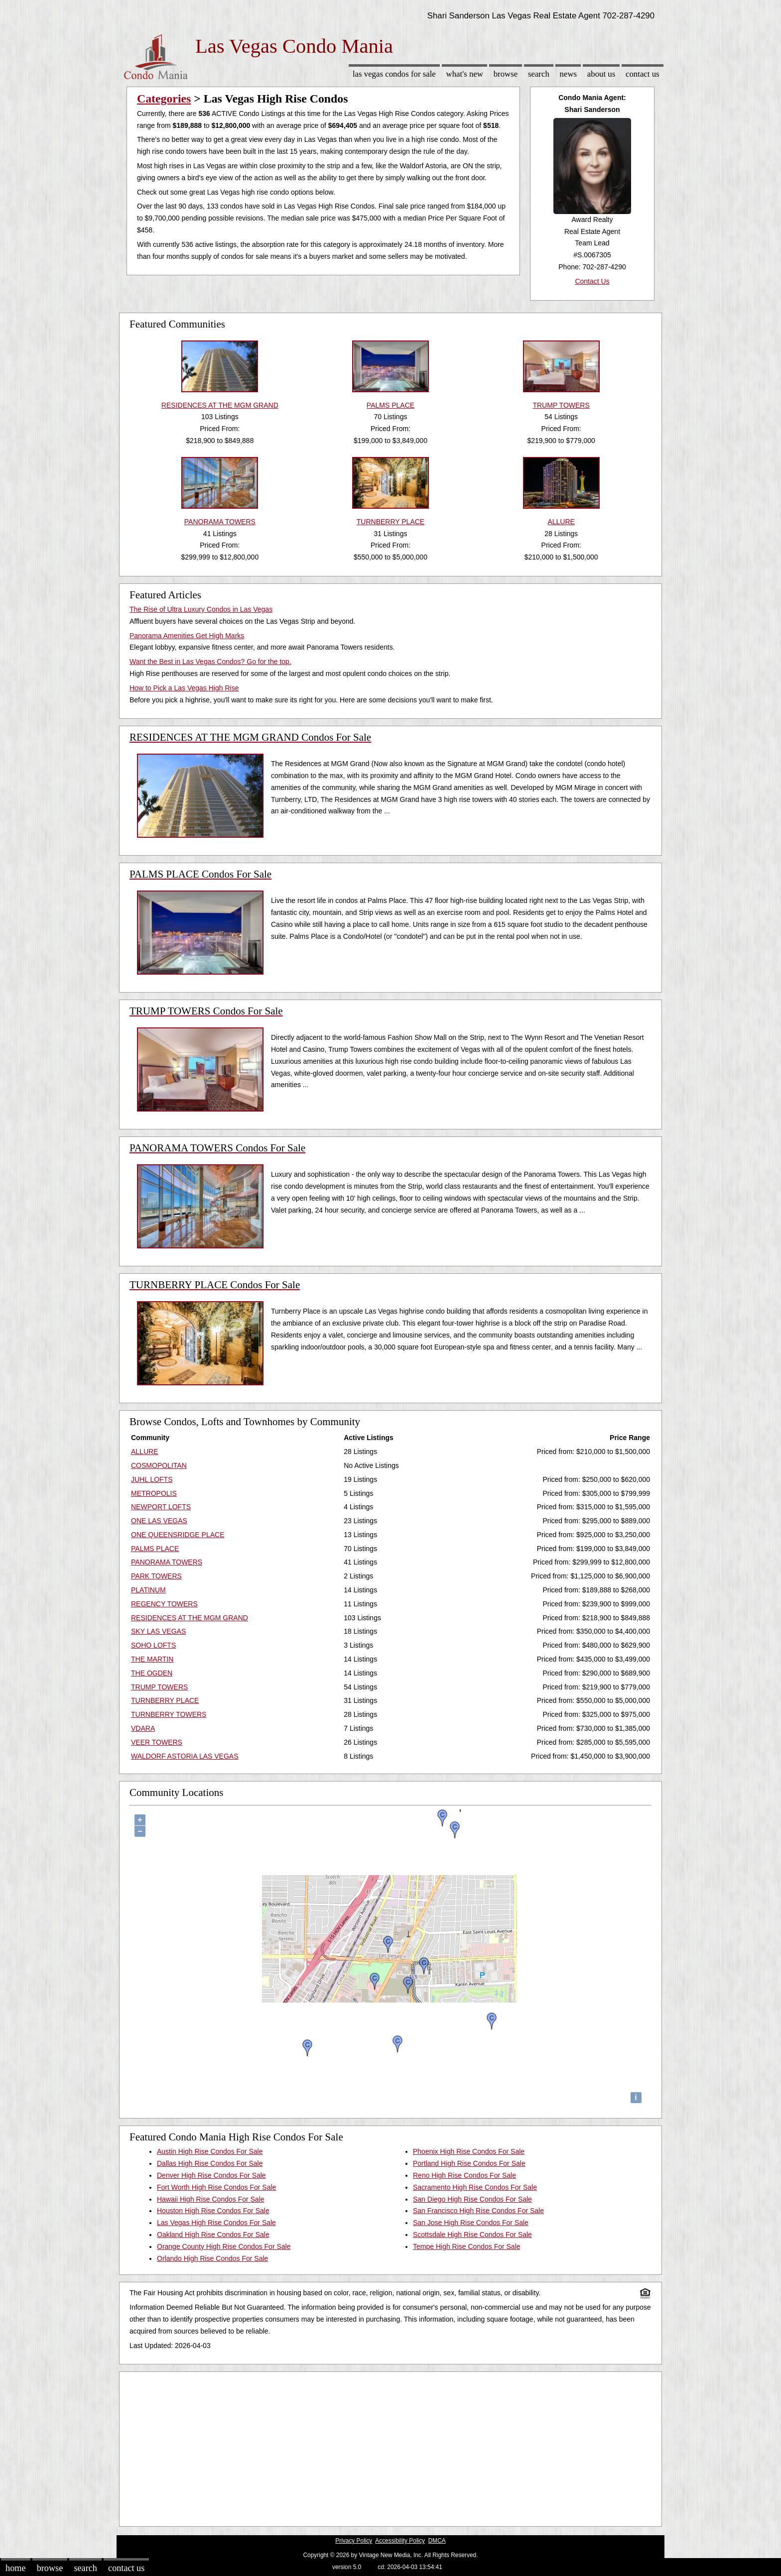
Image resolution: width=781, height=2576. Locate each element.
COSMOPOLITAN (159, 1465)
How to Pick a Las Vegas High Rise (184, 688)
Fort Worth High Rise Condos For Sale (216, 2187)
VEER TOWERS (156, 1742)
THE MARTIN (152, 1659)
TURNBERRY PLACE (165, 1700)
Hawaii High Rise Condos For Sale (210, 2199)
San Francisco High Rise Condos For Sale (478, 2211)
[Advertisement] (390, 2446)
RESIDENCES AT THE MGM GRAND (189, 1618)
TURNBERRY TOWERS (168, 1714)
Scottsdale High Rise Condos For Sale (472, 2235)
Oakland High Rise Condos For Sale (213, 2235)
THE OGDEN (151, 1673)
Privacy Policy (353, 2540)
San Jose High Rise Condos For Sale (470, 2223)
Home (15, 2568)
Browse (506, 74)
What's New (464, 74)
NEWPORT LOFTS (161, 1507)
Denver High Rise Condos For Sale (211, 2175)
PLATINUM (148, 1590)
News (568, 74)
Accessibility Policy (400, 2540)
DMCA (437, 2540)
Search (538, 74)
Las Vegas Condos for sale (394, 74)
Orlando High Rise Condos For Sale (212, 2258)
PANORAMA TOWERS (166, 1562)
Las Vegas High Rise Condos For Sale (216, 2223)
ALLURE (144, 1452)
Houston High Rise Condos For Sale (213, 2211)
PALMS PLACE (155, 1549)
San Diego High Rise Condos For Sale (472, 2199)
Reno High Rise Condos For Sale (464, 2175)
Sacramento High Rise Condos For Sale (475, 2187)
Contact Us (642, 74)
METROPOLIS (154, 1493)
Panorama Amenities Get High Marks (187, 636)
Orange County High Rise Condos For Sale (223, 2246)
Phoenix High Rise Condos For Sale (468, 2151)
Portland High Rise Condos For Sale (469, 2163)
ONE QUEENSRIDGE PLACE (178, 1535)
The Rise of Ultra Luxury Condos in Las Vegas (201, 609)
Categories (164, 98)
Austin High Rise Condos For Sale (209, 2151)
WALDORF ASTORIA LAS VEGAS (185, 1756)
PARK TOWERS (156, 1576)
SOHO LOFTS (153, 1645)
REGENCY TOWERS (164, 1604)
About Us (601, 74)
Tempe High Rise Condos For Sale (467, 2246)
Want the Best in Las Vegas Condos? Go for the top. (210, 662)
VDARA (143, 1728)
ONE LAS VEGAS (159, 1521)
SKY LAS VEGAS (158, 1631)
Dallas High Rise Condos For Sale (209, 2163)
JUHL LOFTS (152, 1479)
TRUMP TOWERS (159, 1687)
